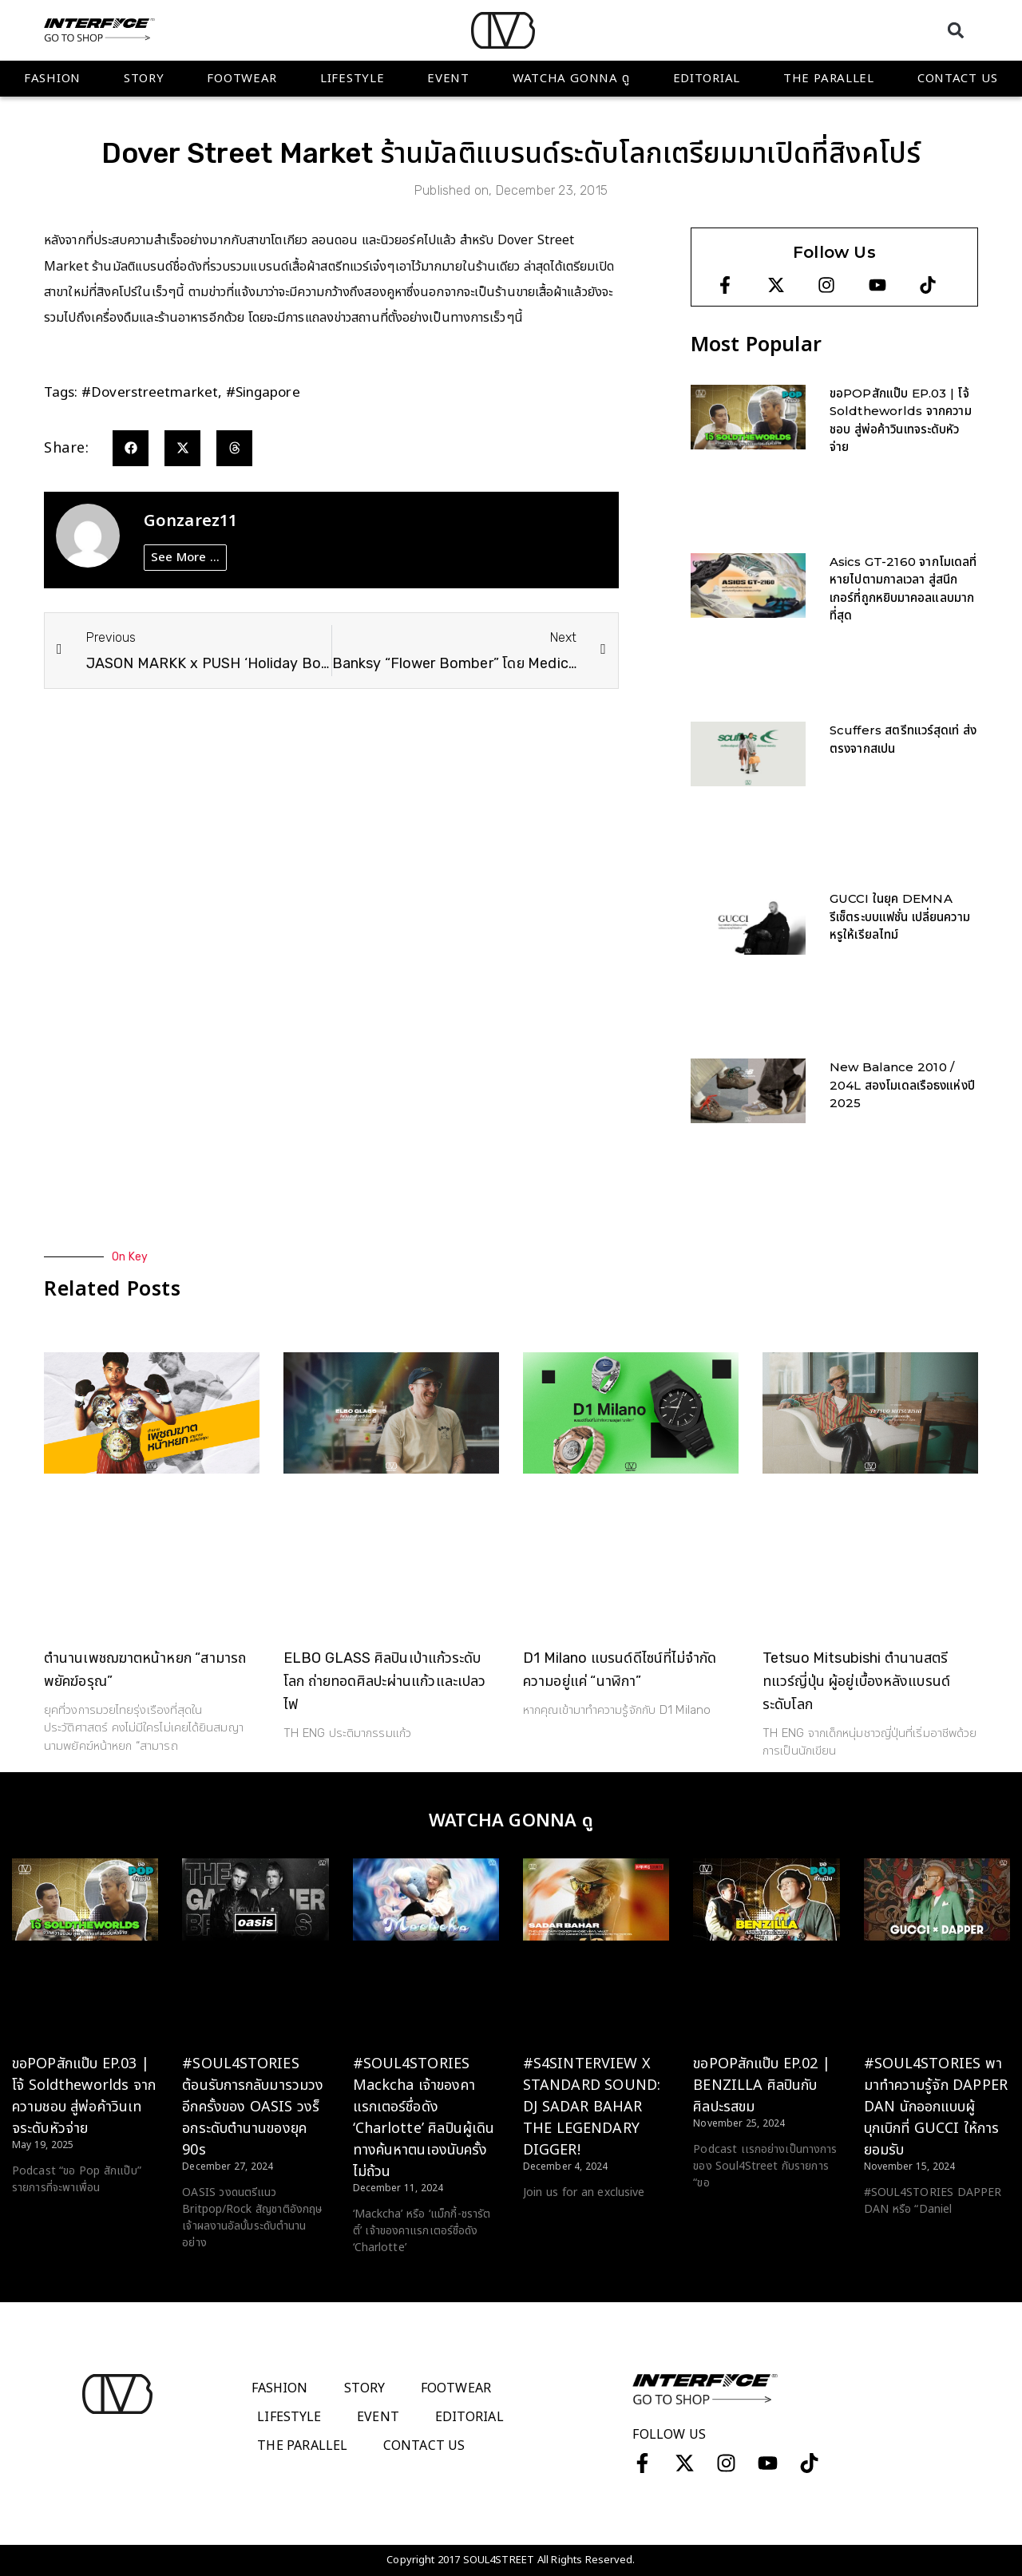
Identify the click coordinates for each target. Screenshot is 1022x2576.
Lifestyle (352, 78)
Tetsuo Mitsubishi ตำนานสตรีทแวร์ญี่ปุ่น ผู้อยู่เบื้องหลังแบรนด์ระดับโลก (856, 1681)
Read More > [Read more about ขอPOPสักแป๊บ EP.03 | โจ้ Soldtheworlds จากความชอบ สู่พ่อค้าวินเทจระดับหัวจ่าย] (44, 2217)
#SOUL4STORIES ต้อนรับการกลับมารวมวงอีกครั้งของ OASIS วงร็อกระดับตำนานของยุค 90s (252, 2107)
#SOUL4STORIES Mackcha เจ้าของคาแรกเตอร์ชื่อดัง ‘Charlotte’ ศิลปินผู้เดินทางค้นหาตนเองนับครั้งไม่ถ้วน (424, 2117)
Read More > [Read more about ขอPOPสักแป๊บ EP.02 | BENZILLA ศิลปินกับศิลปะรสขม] (725, 2213)
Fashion (52, 78)
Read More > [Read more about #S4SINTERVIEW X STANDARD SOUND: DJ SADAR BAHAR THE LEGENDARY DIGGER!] (555, 2222)
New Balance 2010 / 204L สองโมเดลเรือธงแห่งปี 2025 (902, 1084)
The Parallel (828, 78)
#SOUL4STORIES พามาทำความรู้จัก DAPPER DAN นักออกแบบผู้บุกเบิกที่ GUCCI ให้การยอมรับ (936, 2107)
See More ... (185, 557)
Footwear (242, 78)
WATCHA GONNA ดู (571, 78)
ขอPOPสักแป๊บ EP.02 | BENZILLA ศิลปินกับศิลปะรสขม (761, 2085)
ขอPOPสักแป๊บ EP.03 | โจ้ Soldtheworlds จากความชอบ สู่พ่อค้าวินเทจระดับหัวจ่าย (84, 2096)
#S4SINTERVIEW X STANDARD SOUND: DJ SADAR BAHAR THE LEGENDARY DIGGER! (591, 2107)
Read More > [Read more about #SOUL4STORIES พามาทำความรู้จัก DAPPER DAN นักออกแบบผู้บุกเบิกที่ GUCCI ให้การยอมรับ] (896, 2239)
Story (144, 78)
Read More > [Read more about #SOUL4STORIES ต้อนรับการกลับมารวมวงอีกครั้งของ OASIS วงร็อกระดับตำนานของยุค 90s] (214, 2272)
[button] (955, 30)
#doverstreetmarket (149, 392)
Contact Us (957, 78)
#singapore (263, 392)
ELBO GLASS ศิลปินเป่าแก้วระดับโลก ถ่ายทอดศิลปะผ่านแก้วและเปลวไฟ (384, 1681)
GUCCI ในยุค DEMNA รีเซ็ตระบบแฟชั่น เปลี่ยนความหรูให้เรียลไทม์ (900, 916)
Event (448, 78)
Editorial (706, 78)
